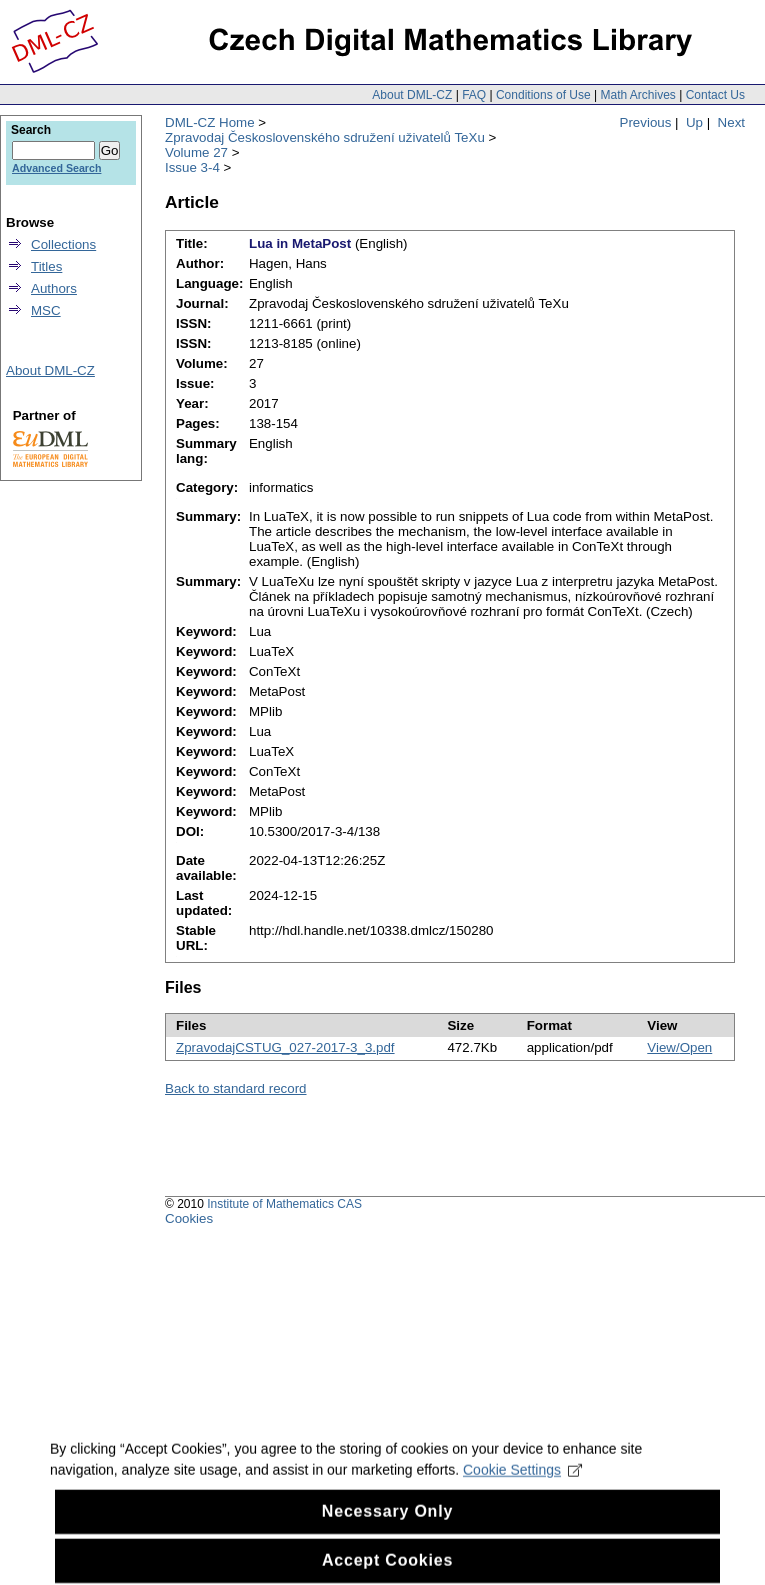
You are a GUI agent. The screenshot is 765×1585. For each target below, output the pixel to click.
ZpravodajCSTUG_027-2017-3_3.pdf (285, 1047)
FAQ (474, 95)
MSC (46, 310)
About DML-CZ (412, 95)
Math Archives (637, 95)
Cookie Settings (522, 1485)
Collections (63, 244)
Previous (646, 122)
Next (731, 122)
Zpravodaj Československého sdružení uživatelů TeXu (325, 137)
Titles (46, 266)
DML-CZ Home (210, 122)
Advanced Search (56, 168)
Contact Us (715, 95)
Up (694, 122)
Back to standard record (236, 1088)
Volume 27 (196, 152)
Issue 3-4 (192, 167)
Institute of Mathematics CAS (284, 1204)
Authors (54, 288)
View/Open (679, 1047)
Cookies (189, 1218)
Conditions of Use (543, 95)
